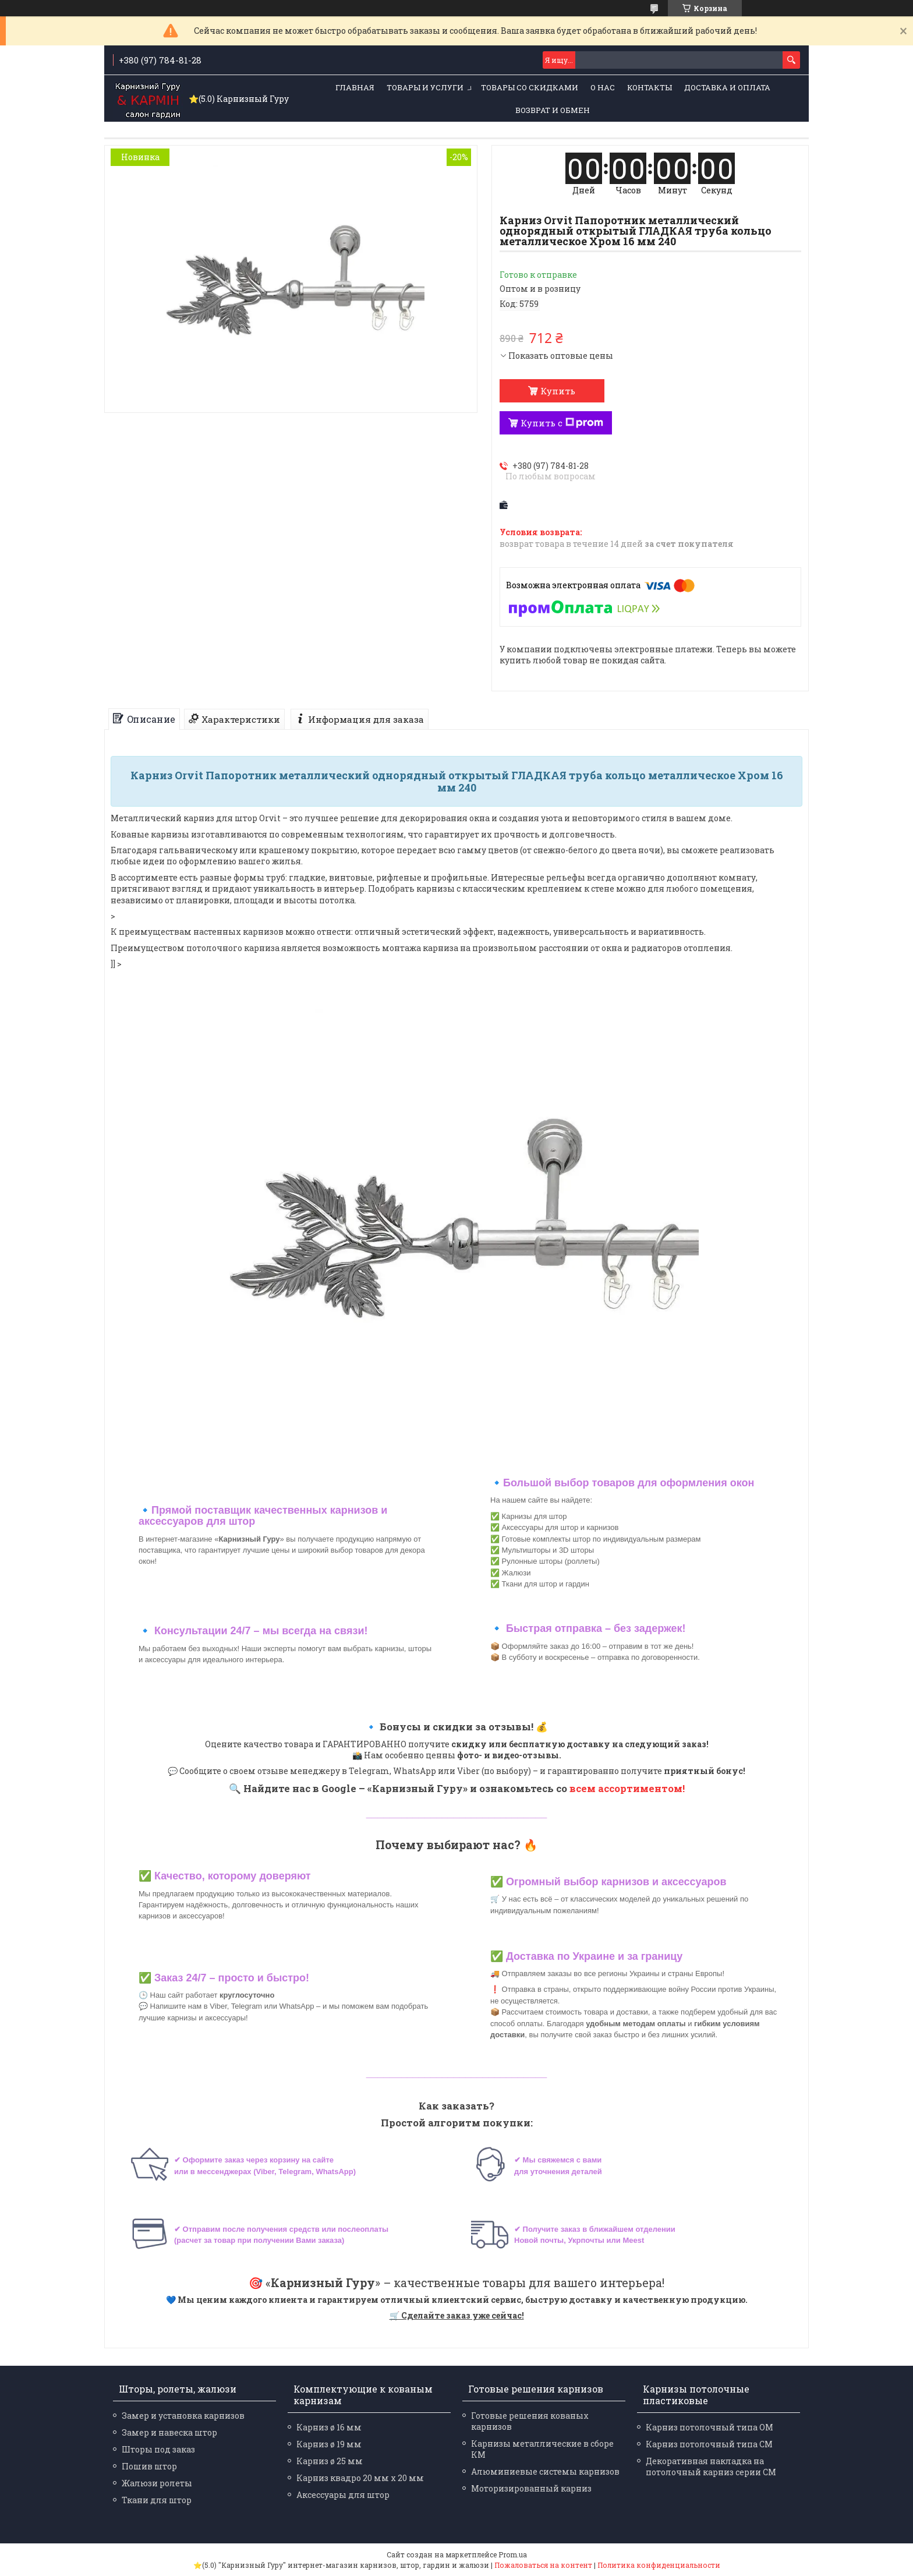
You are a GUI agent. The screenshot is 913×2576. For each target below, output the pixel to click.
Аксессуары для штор (343, 2494)
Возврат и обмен (552, 110)
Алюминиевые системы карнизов (545, 2471)
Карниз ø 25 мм (329, 2461)
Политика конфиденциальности (658, 2565)
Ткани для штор (157, 2500)
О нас (602, 87)
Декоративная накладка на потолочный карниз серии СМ (711, 2466)
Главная (354, 87)
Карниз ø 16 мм (329, 2427)
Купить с (562, 423)
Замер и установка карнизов (183, 2415)
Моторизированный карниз (531, 2488)
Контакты (649, 87)
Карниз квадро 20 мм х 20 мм (360, 2477)
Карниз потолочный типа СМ (709, 2444)
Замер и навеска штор (169, 2432)
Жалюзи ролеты (157, 2483)
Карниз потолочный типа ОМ (709, 2427)
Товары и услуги (425, 87)
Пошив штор (149, 2466)
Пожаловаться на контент (543, 2565)
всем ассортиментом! (627, 1788)
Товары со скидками (529, 87)
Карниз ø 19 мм (329, 2444)
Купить (557, 391)
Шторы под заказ (158, 2449)
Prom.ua (512, 2554)
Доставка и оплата (727, 87)
